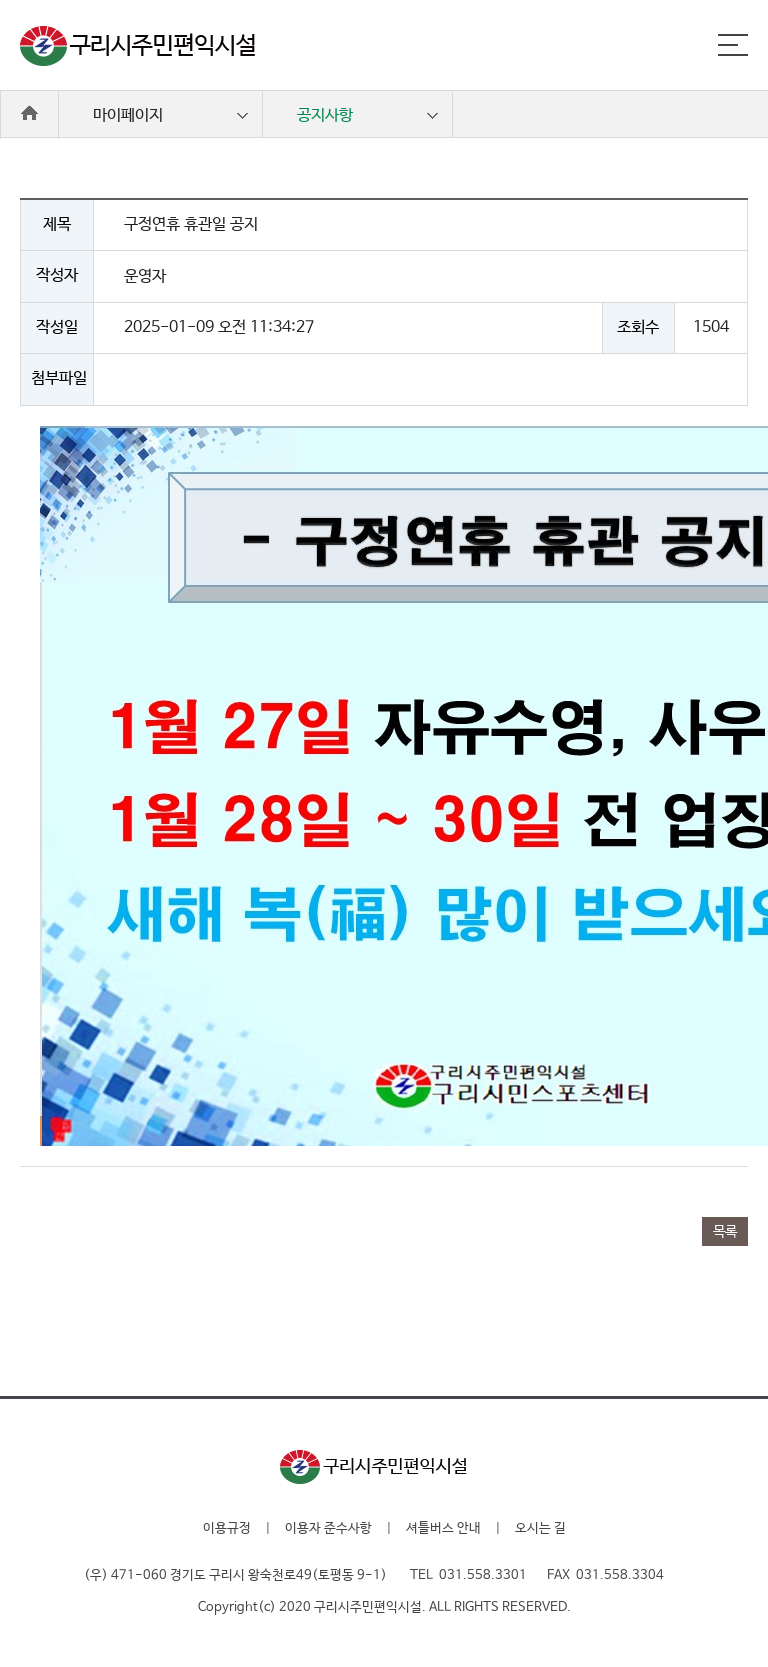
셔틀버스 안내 (443, 1528)
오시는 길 (540, 1528)
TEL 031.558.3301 (468, 1575)
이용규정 (227, 1528)
